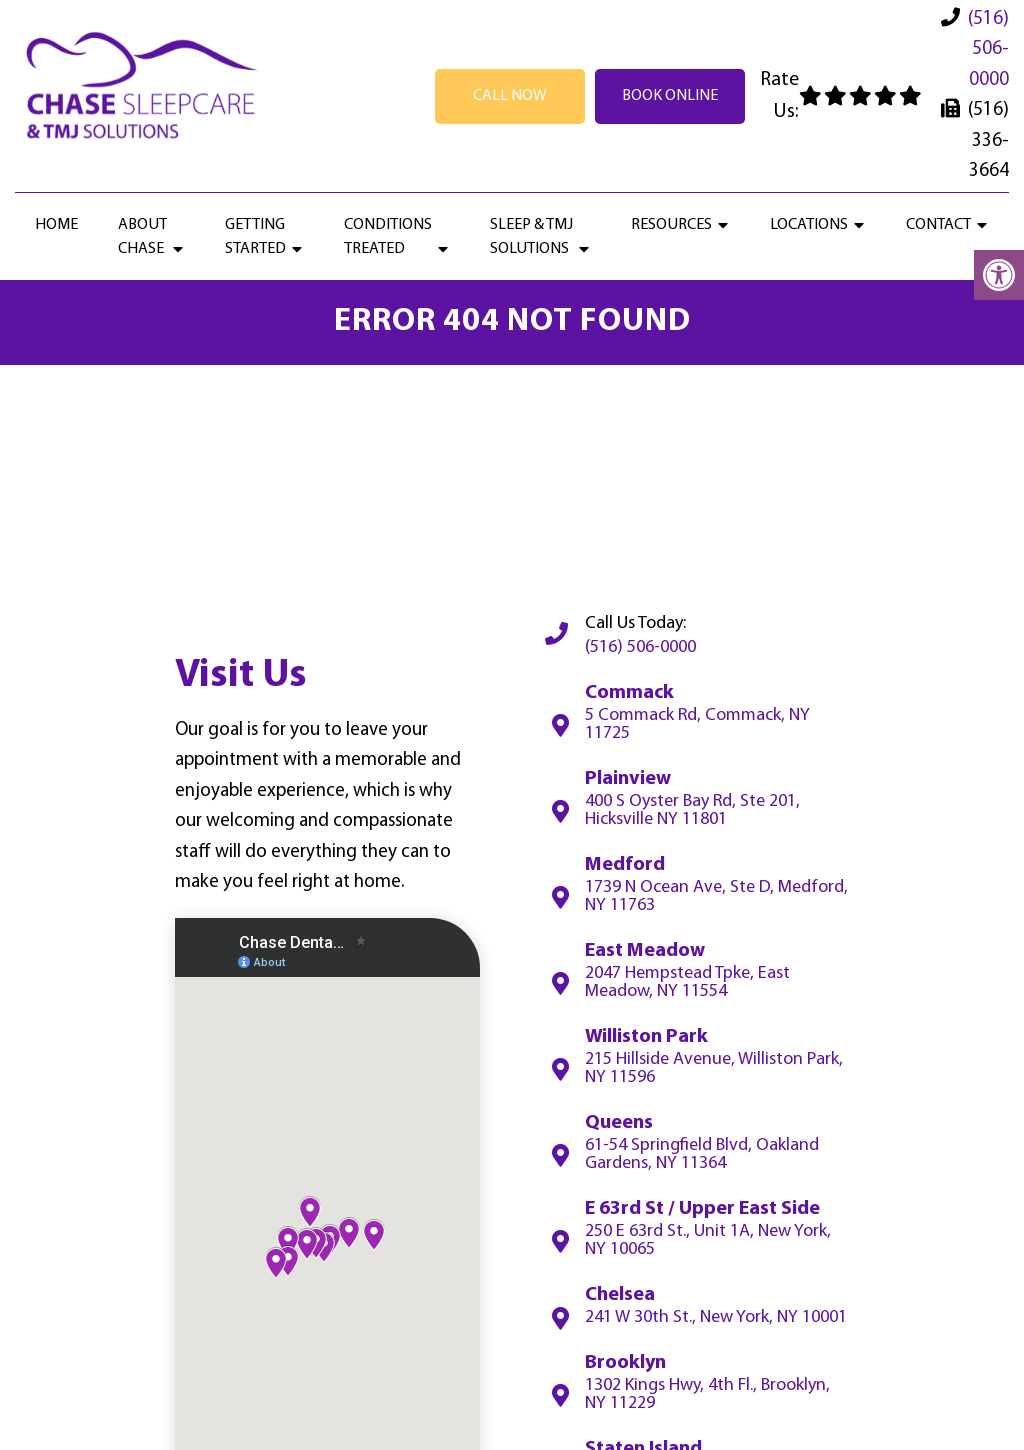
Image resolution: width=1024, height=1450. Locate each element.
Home (56, 225)
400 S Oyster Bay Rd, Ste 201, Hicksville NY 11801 (692, 811)
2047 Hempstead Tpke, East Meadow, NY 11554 (687, 983)
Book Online (670, 96)
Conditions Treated (388, 237)
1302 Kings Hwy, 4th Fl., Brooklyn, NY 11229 (707, 1395)
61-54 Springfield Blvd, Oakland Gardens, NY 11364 (702, 1155)
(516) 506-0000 (988, 50)
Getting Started (255, 237)
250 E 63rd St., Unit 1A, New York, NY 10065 (708, 1241)
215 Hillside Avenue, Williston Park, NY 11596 (714, 1069)
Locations (809, 225)
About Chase (142, 237)
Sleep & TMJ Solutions (531, 237)
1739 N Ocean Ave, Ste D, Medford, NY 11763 (716, 897)
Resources (671, 225)
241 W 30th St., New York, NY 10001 (716, 1318)
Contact (938, 225)
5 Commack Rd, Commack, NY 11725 (697, 725)
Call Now (510, 96)
